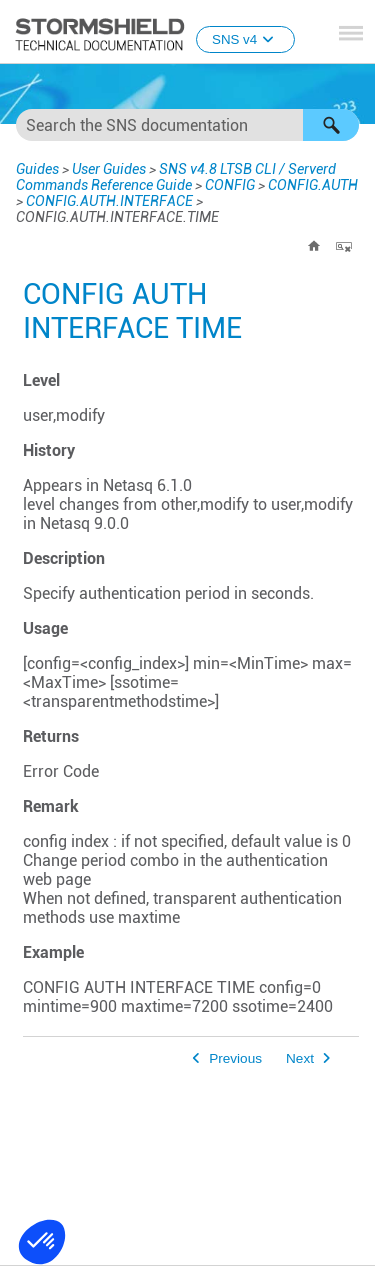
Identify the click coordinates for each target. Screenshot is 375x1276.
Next (300, 1058)
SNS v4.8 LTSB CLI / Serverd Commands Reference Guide (176, 177)
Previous (235, 1058)
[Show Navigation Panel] (351, 33)
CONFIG (230, 185)
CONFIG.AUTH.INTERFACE (109, 201)
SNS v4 (245, 39)
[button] (331, 125)
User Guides (109, 169)
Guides (37, 169)
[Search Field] (187, 125)
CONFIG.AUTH (313, 185)
